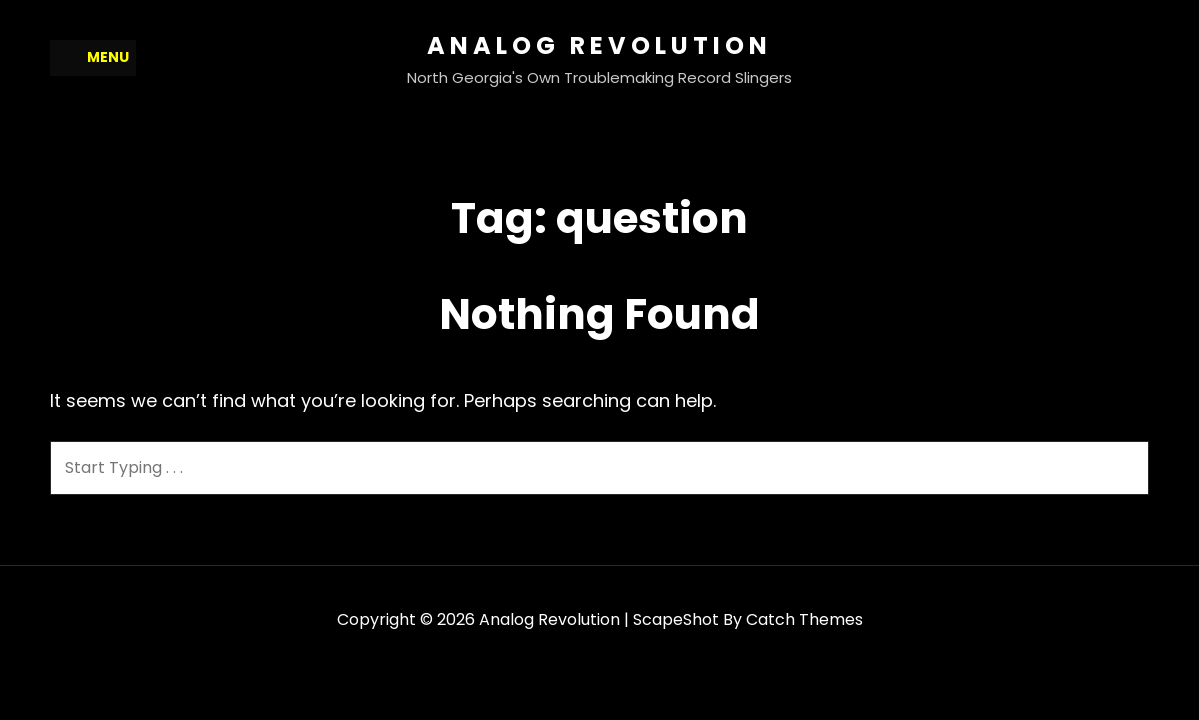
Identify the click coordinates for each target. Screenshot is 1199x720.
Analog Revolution (599, 45)
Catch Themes (804, 619)
